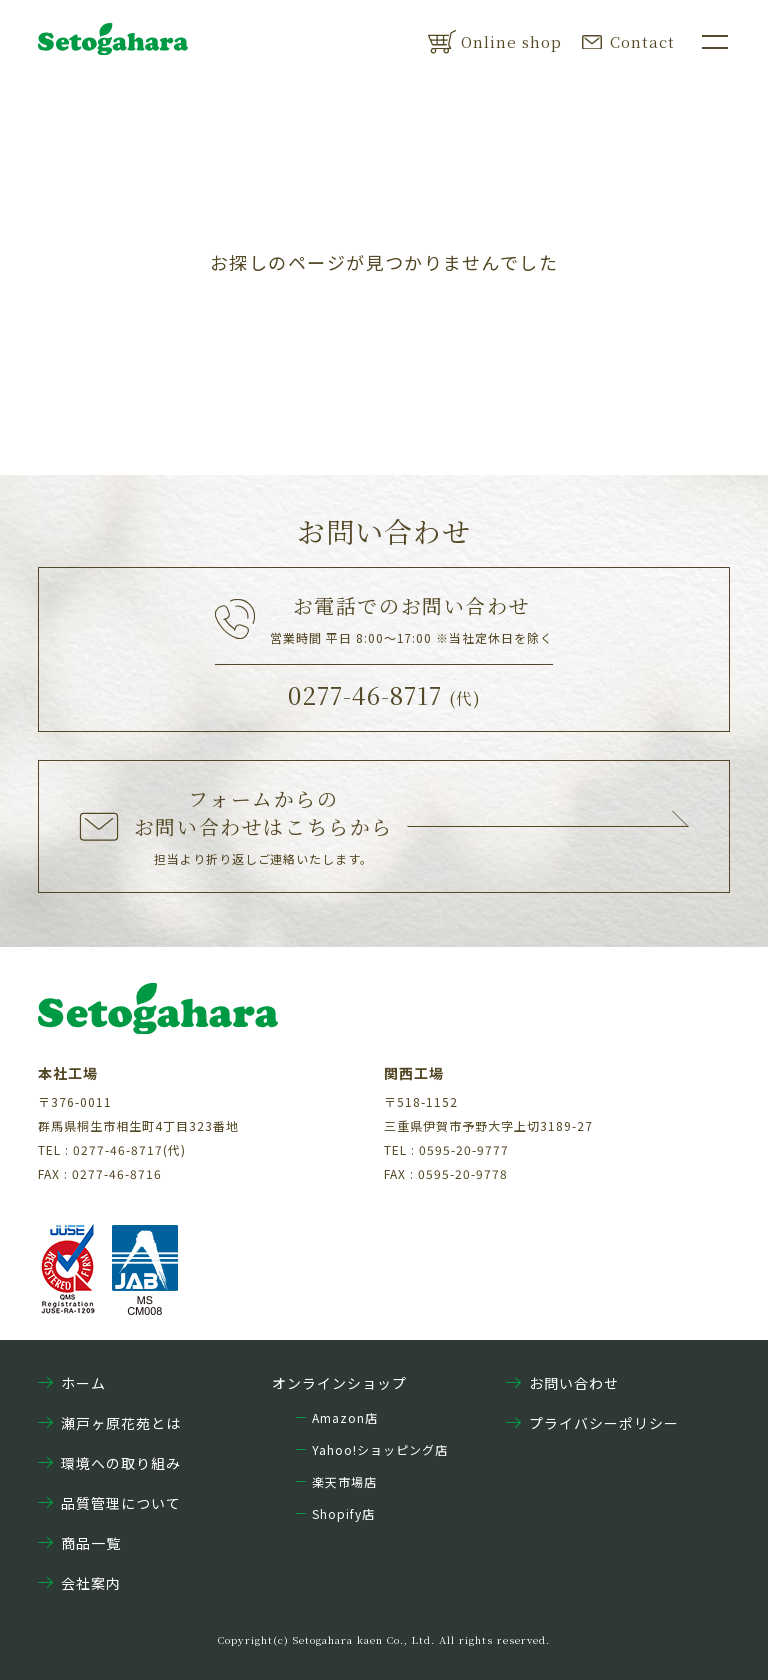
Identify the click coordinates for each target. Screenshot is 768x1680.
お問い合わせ (562, 1383)
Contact (628, 41)
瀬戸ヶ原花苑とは (109, 1423)
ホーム (72, 1383)
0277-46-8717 (384, 694)
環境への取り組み (109, 1463)
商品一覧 (79, 1543)
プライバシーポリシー (592, 1423)
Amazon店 (345, 1418)
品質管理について (109, 1503)
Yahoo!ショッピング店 (380, 1450)
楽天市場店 (344, 1482)
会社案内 (79, 1583)
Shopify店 (343, 1514)
